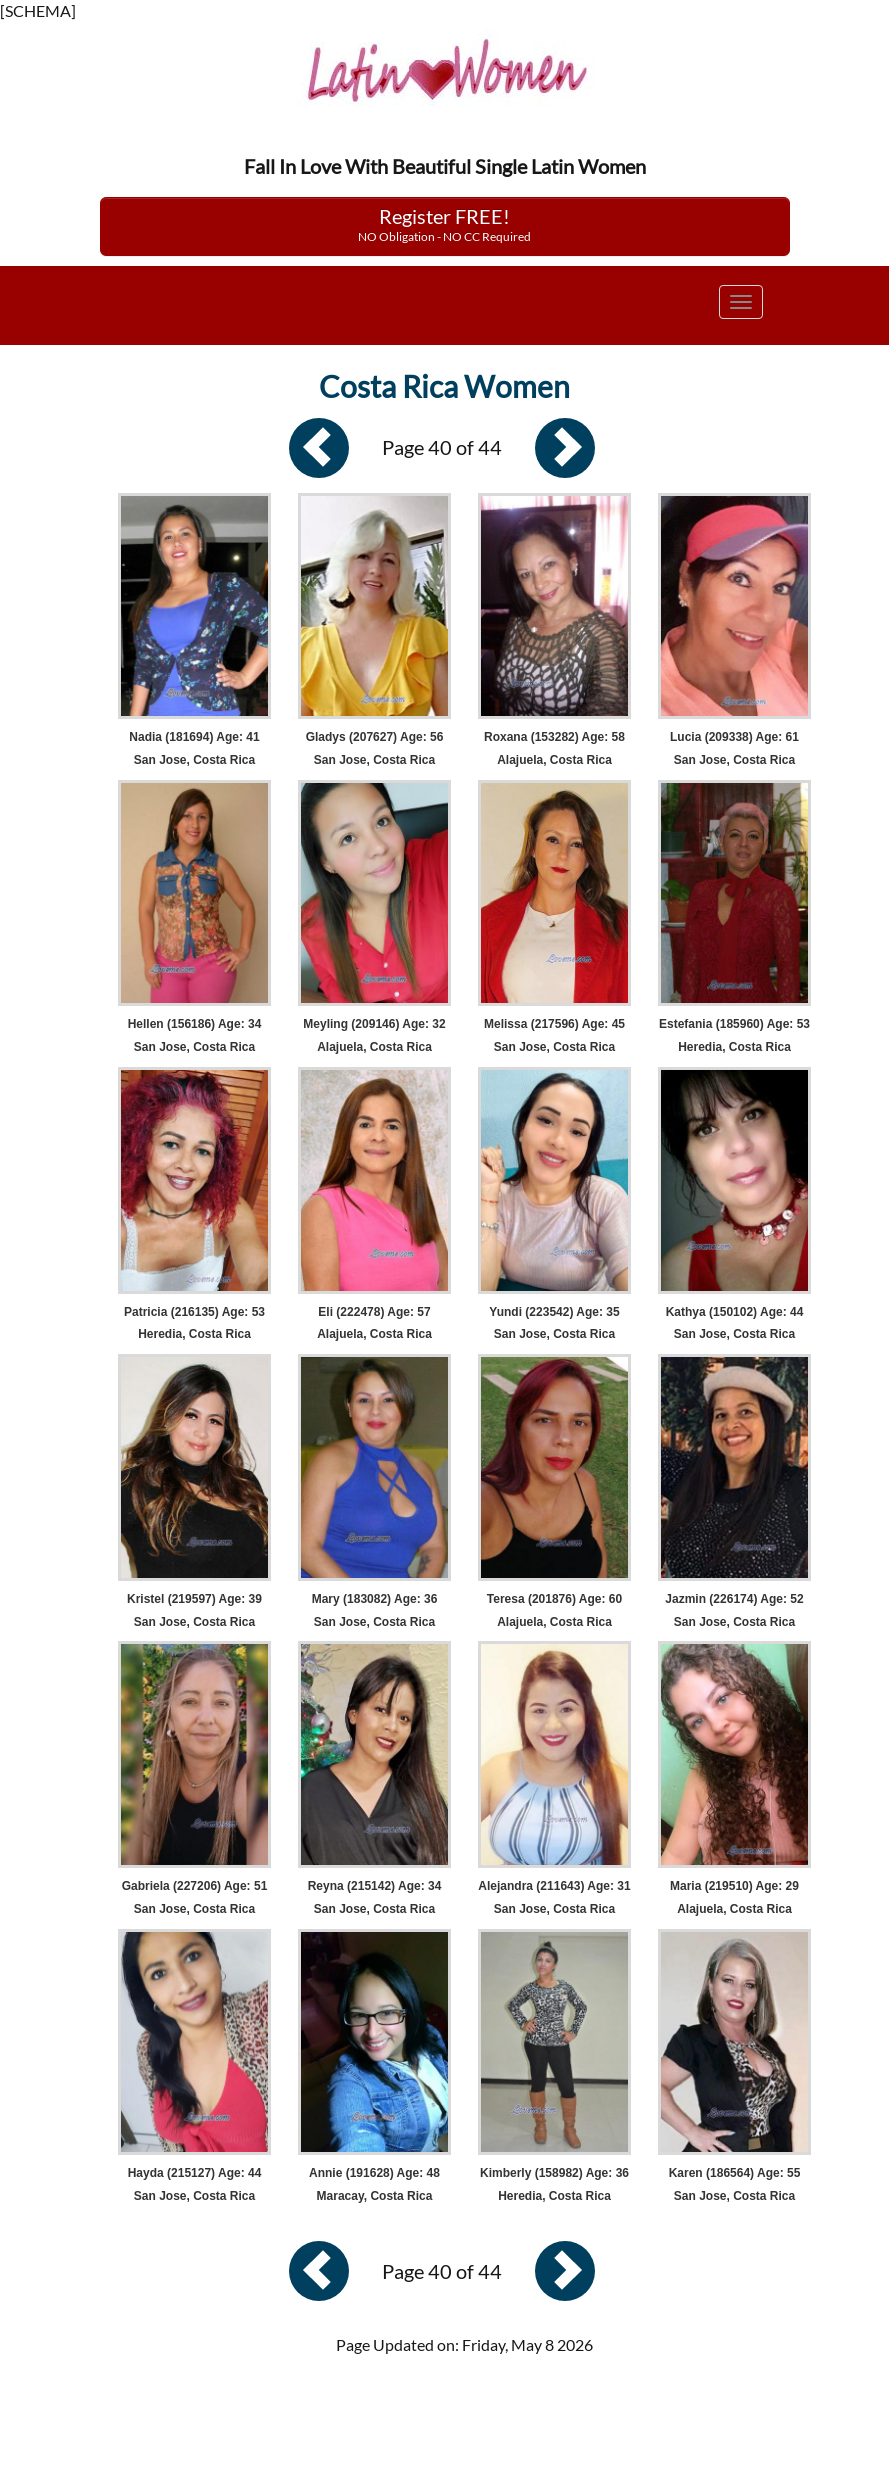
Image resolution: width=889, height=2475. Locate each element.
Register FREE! (444, 224)
